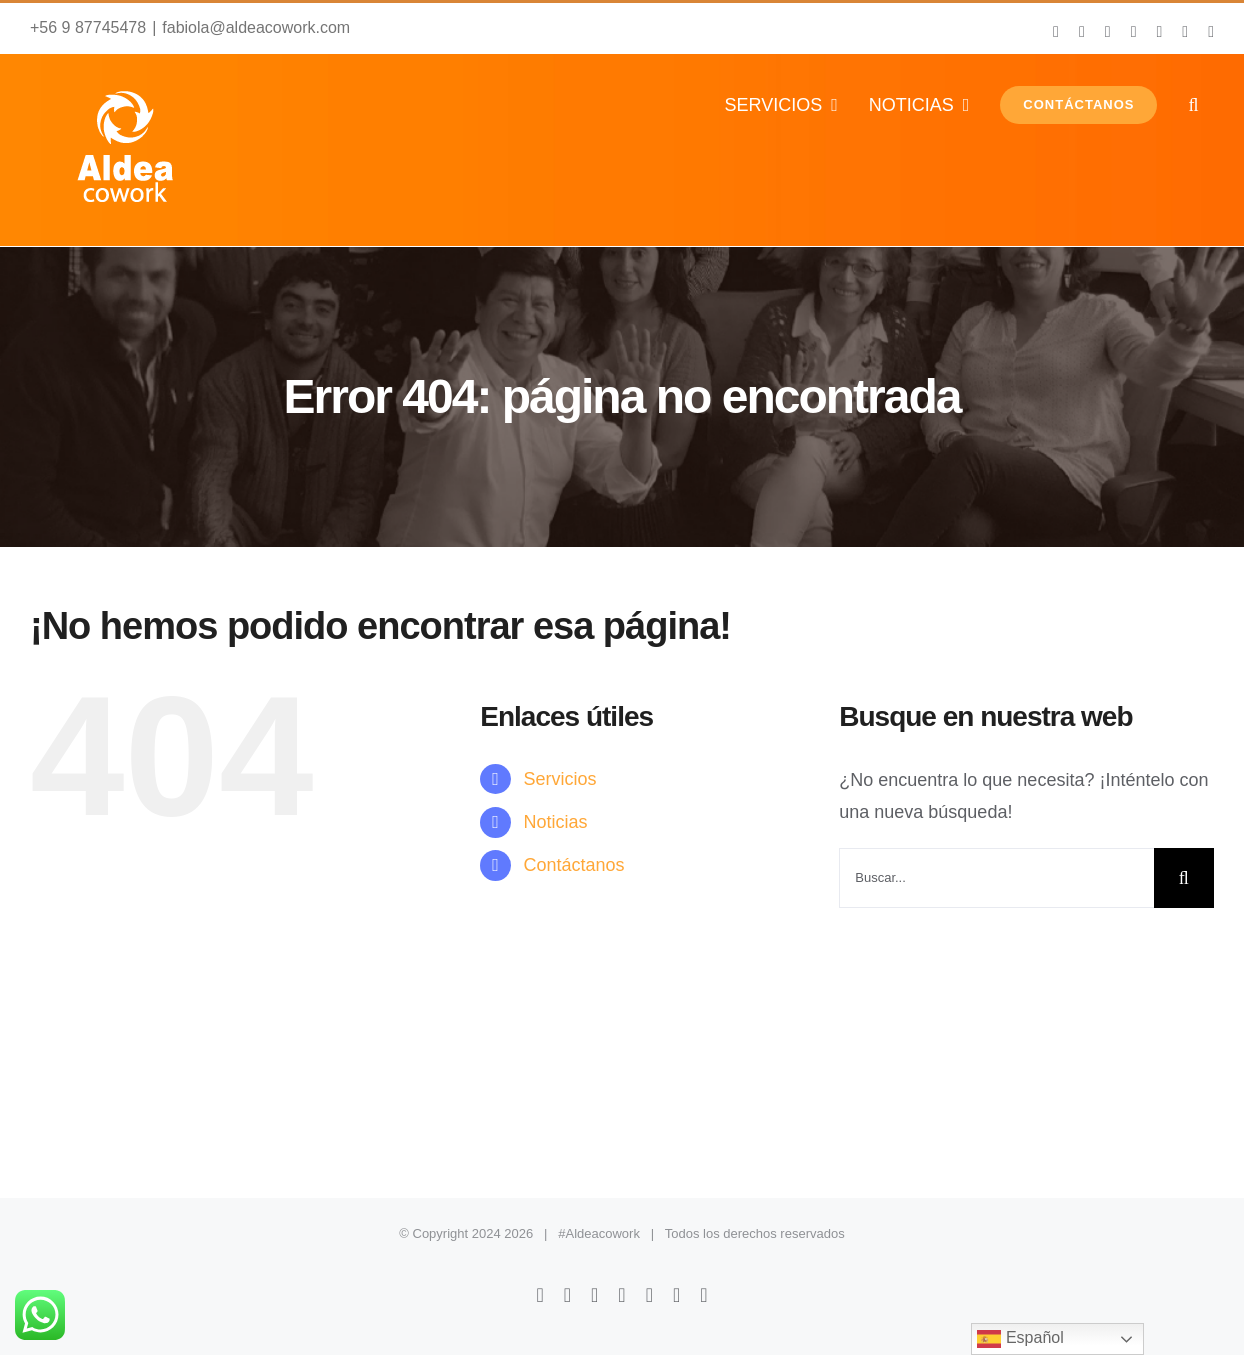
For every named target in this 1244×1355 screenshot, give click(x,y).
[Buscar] (1184, 878)
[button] (1193, 104)
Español (1020, 1339)
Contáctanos (574, 865)
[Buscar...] (996, 878)
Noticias (556, 822)
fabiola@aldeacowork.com (256, 27)
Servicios (560, 779)
